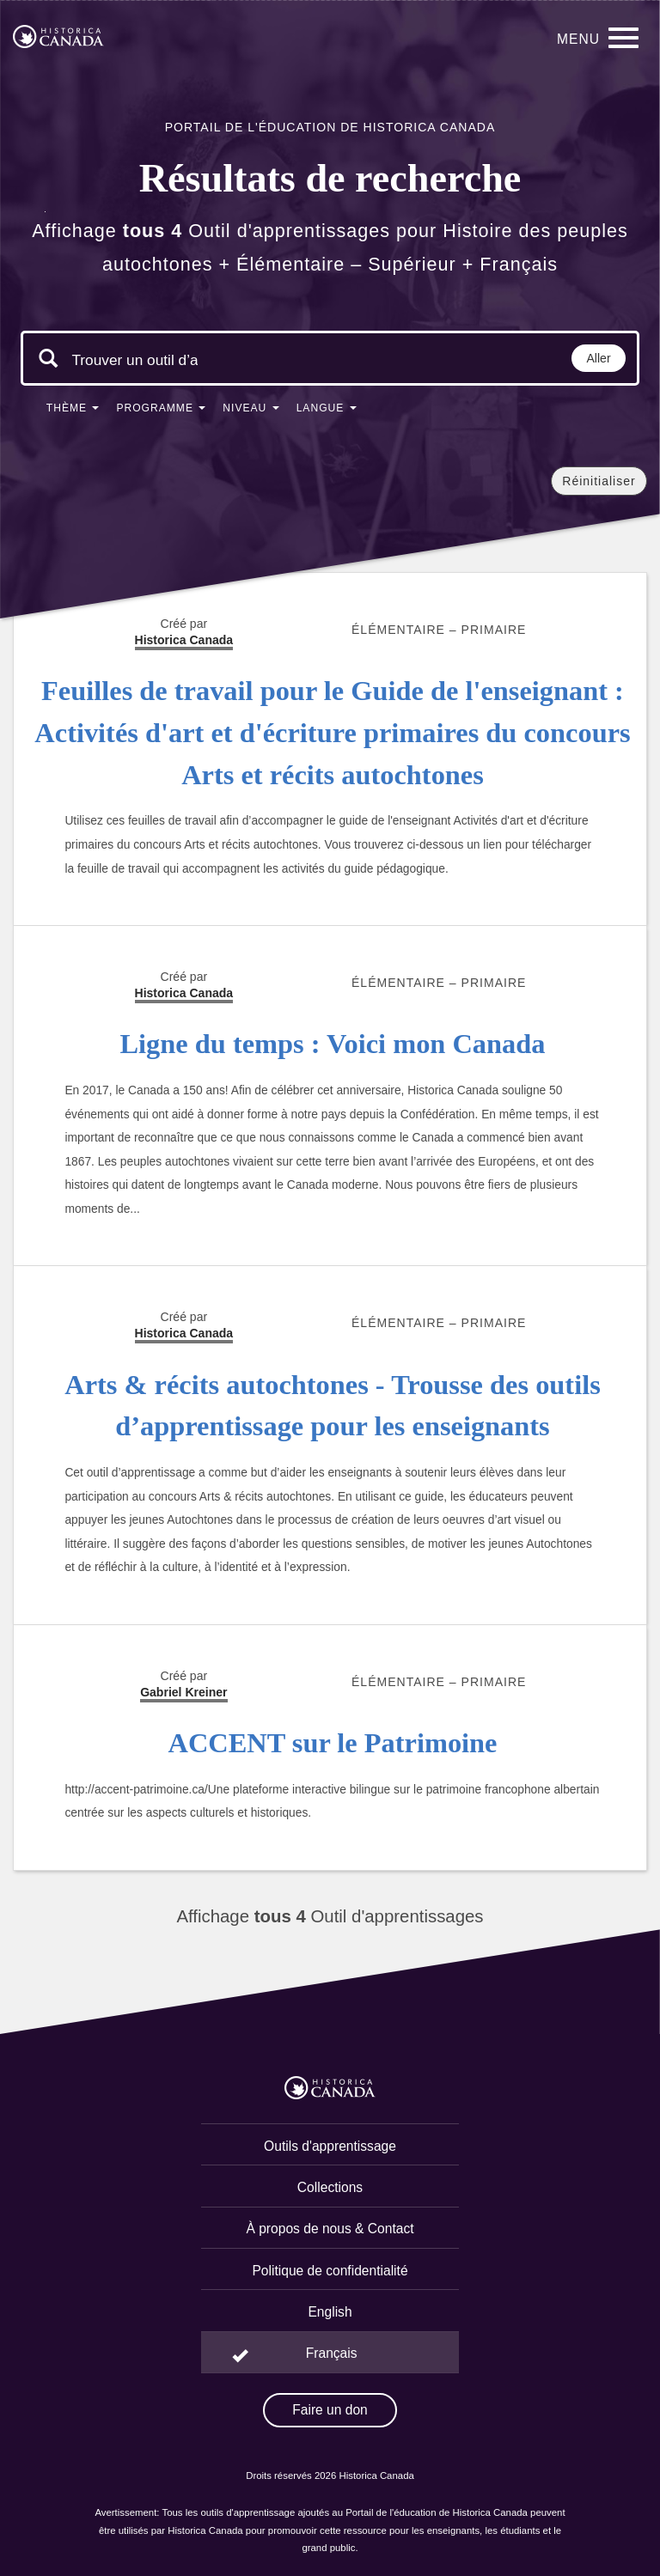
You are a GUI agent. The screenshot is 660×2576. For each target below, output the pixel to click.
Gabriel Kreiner (183, 1692)
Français (332, 2353)
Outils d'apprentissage (330, 2146)
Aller (599, 358)
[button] (73, 411)
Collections (330, 2187)
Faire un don (330, 2409)
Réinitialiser (598, 481)
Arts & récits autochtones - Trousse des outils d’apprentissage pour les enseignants (332, 1405)
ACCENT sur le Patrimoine (333, 1742)
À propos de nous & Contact (329, 2228)
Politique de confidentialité (329, 2270)
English (329, 2312)
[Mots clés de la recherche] (135, 360)
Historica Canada (184, 1333)
